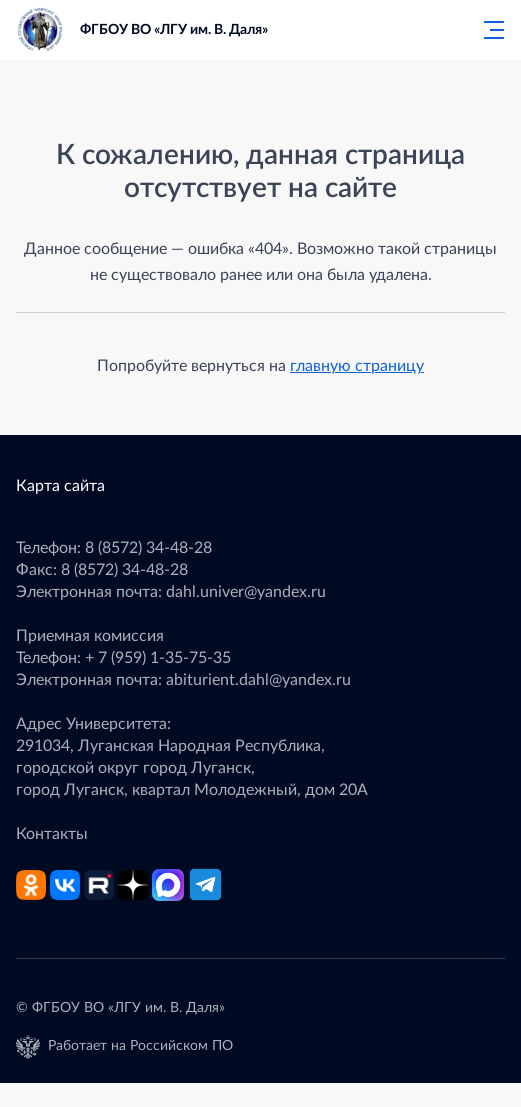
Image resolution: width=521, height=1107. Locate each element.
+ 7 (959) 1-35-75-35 (158, 658)
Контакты (52, 834)
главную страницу (357, 366)
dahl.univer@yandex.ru (246, 592)
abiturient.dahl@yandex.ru (258, 680)
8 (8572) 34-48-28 (148, 548)
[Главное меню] (488, 30)
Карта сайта (60, 486)
